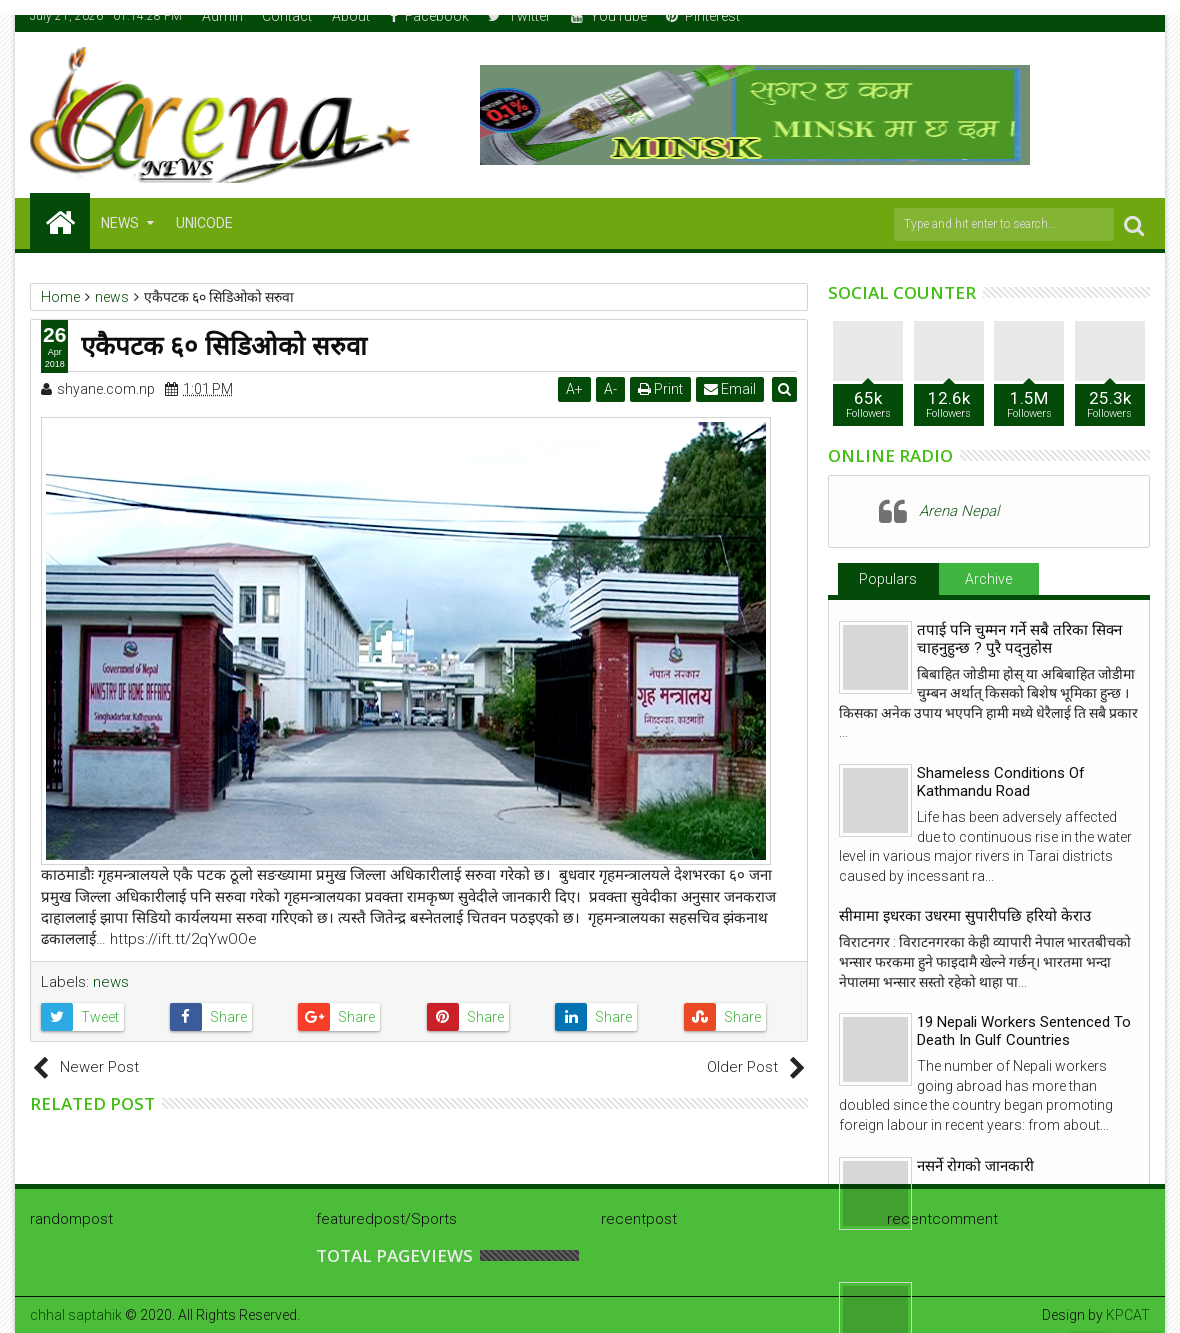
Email (731, 389)
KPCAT (1128, 1315)
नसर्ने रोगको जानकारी (975, 1166)
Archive (988, 579)
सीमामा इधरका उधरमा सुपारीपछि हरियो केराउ (965, 916)
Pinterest (703, 16)
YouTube (609, 16)
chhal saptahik (76, 1315)
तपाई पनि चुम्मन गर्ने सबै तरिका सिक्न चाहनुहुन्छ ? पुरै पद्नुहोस (1019, 639)
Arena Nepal (959, 511)
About (351, 16)
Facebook (429, 16)
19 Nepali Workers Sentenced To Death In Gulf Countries (1024, 1031)
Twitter (519, 16)
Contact (287, 16)
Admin (222, 16)
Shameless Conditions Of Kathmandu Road (1001, 782)
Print (661, 389)
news (111, 982)
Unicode (204, 223)
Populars (888, 579)
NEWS (120, 223)
